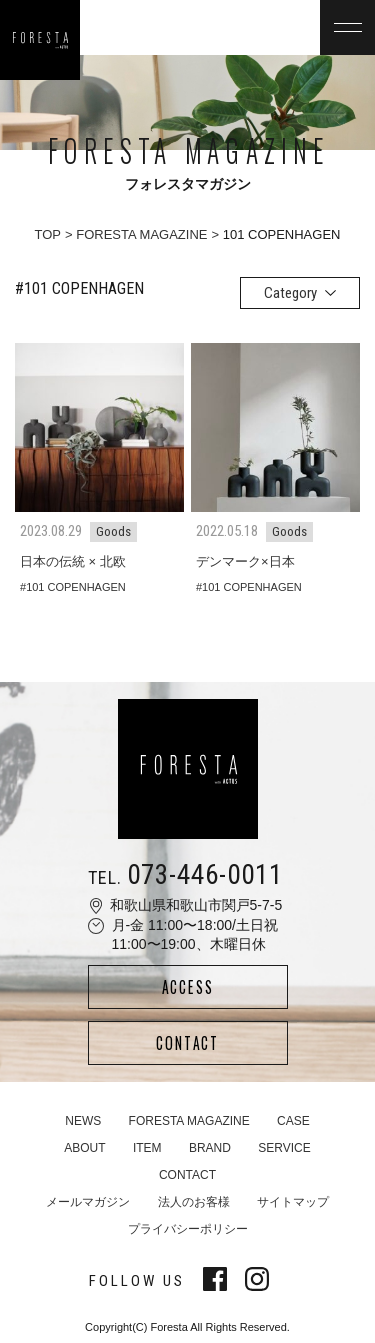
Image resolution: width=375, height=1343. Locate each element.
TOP (48, 234)
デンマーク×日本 (245, 561)
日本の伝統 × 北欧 (73, 561)
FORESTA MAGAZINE (141, 234)
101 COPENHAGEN (76, 587)
